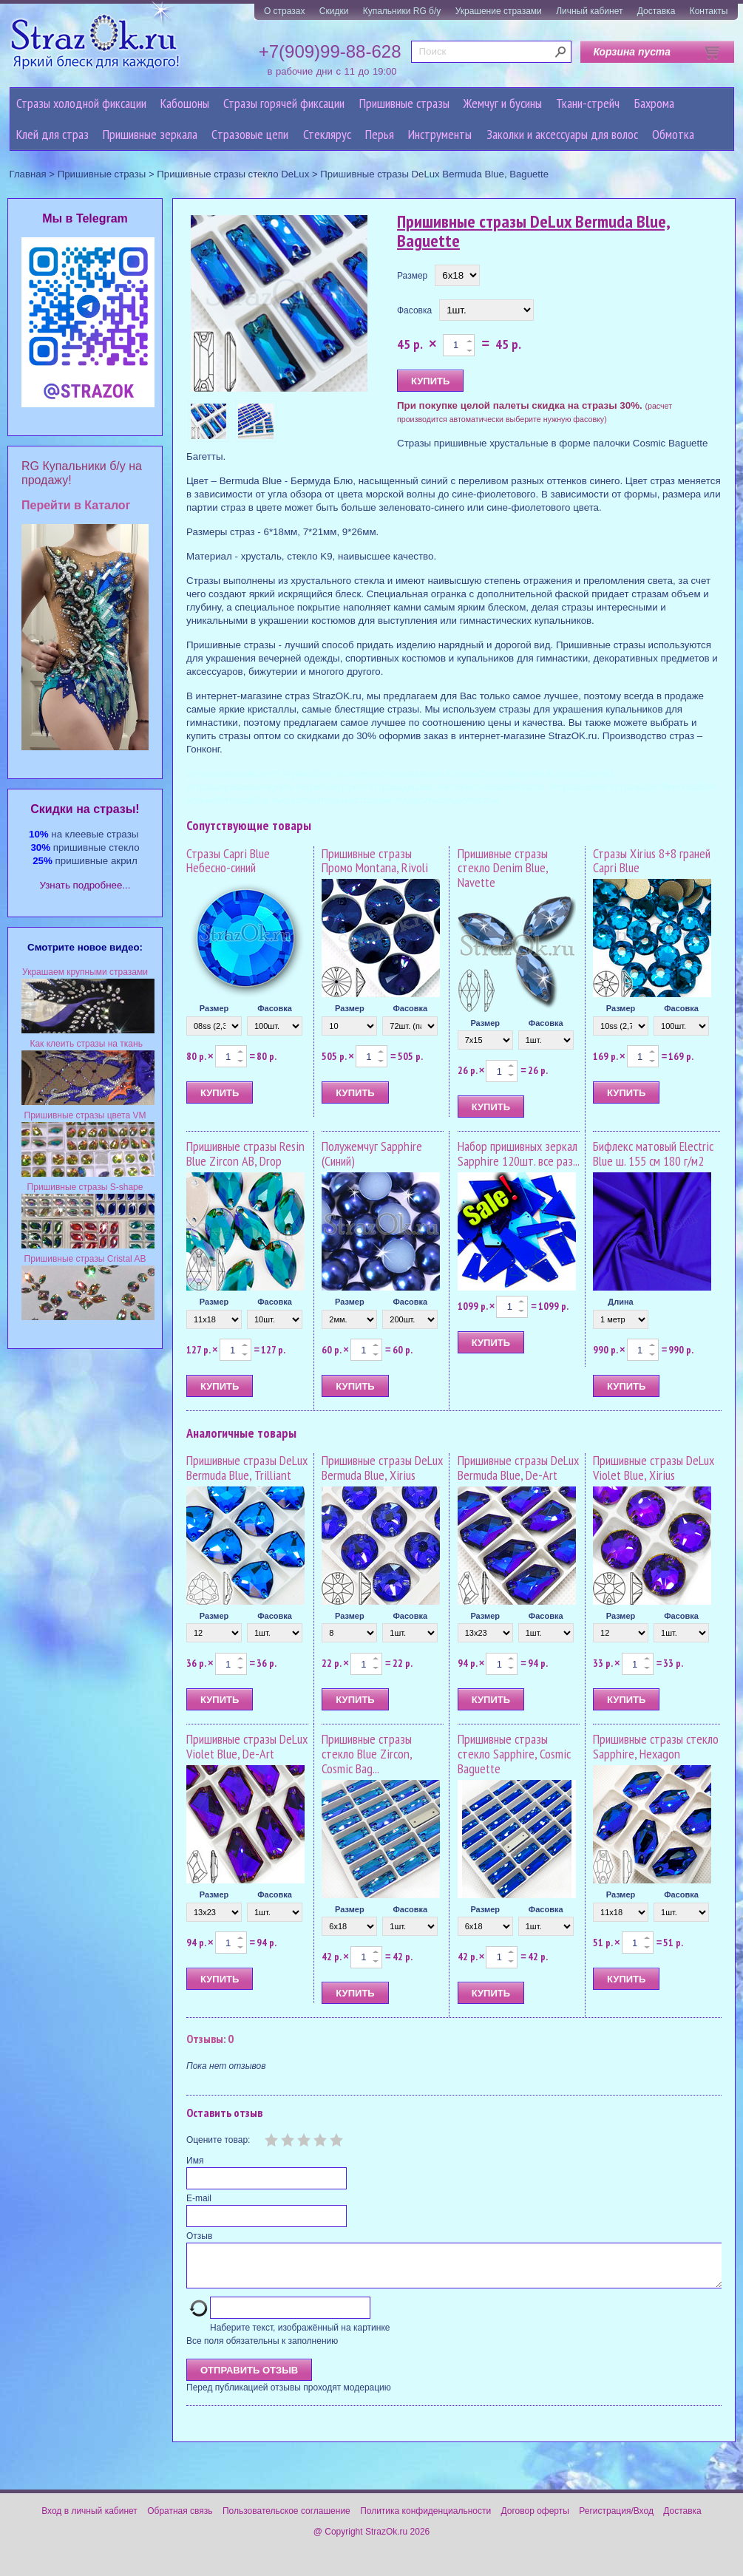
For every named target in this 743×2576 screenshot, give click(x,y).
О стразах (284, 11)
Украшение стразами (498, 11)
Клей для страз (52, 134)
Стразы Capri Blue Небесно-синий (228, 861)
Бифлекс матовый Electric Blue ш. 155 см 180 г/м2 (653, 1153)
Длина (620, 1301)
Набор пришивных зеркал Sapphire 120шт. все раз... (519, 1153)
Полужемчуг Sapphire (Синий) (372, 1153)
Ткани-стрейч (588, 103)
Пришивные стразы (404, 103)
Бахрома (654, 103)
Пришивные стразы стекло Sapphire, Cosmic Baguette (514, 1753)
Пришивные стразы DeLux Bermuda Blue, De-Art (518, 1468)
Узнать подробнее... (85, 885)
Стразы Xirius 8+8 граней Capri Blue (651, 861)
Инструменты (440, 134)
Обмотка (673, 134)
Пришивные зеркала (150, 134)
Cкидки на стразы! (84, 809)
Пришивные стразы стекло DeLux (233, 174)
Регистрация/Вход (616, 2520)
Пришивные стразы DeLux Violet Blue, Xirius (653, 1468)
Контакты (709, 11)
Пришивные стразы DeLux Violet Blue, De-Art (247, 1746)
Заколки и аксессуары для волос (562, 134)
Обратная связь (179, 2520)
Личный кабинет (589, 11)
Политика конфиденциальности (425, 2520)
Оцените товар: (218, 2140)
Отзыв (199, 2236)
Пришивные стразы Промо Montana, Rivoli (375, 861)
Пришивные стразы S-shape (85, 1187)
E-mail (198, 2198)
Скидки (334, 11)
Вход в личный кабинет (89, 2520)
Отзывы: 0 (210, 2038)
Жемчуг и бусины (503, 103)
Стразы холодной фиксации (81, 103)
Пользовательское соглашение (286, 2520)
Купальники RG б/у (402, 11)
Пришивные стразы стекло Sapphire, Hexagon (656, 1746)
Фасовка (414, 310)
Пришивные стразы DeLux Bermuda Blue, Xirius (382, 1468)
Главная (28, 174)
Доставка (656, 11)
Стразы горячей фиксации (284, 103)
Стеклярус (327, 134)
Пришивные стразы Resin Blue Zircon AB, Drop (245, 1153)
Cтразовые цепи (249, 134)
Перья (379, 134)
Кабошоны (184, 103)
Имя (194, 2160)
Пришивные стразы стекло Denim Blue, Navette (503, 868)
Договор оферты (535, 2520)
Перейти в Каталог (75, 505)
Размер (412, 276)
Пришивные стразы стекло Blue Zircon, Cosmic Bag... (367, 1753)
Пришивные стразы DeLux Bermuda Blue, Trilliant (247, 1468)
